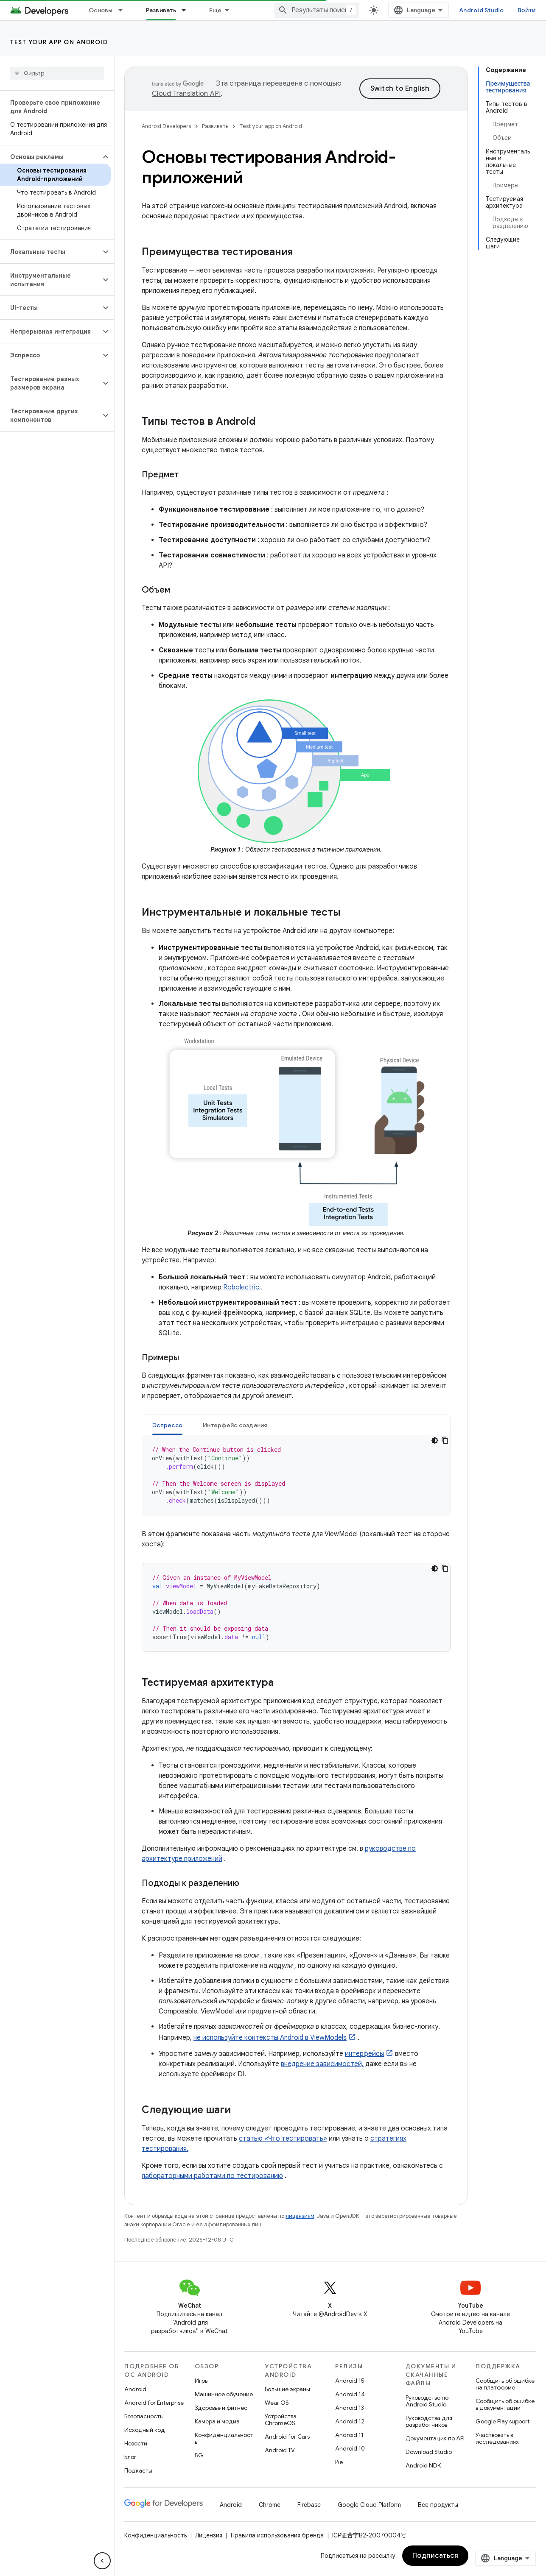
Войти (527, 10)
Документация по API (435, 2438)
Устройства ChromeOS (281, 2419)
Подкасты (138, 2470)
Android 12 (349, 2421)
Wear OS (277, 2402)
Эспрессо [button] (167, 1425)
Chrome (269, 2505)
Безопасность (143, 2416)
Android (135, 2389)
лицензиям (300, 2216)
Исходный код (144, 2430)
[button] (50, 157)
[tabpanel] (296, 1475)
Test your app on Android (59, 42)
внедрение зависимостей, (322, 2064)
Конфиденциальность (224, 2438)
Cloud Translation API (186, 93)
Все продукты (438, 2505)
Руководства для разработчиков (429, 2421)
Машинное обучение (224, 2394)
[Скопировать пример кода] (445, 1440)
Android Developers (166, 126)
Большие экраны (287, 2389)
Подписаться (435, 2555)
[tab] (167, 1425)
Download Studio (429, 2452)
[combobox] (316, 10)
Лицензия (208, 2535)
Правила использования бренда (277, 2535)
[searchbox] (57, 73)
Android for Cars (287, 2436)
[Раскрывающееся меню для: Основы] (124, 10)
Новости (135, 2443)
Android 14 (350, 2394)
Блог (130, 2457)
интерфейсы (364, 2054)
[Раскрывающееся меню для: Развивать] (187, 10)
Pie (339, 2462)
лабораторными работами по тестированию (212, 2176)
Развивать (215, 126)
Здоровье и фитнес (221, 2408)
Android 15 (349, 2380)
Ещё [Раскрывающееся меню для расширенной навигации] (215, 10)
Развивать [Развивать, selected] (161, 10)
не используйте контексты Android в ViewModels (270, 2037)
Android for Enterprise (154, 2402)
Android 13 (349, 2408)
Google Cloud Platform (369, 2505)
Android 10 (350, 2448)
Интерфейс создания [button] (235, 1425)
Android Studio (481, 10)
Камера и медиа (217, 2421)
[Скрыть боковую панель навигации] (102, 2560)
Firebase (309, 2505)
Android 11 (349, 2435)
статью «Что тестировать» (283, 2138)
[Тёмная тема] (435, 1440)
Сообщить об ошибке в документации (505, 2404)
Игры (202, 2380)
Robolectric (241, 1287)
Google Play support (502, 2421)
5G (199, 2455)
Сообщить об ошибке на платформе (505, 2384)
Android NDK (423, 2465)
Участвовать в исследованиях (497, 2438)
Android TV (280, 2450)
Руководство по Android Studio (427, 2401)
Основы (101, 10)
